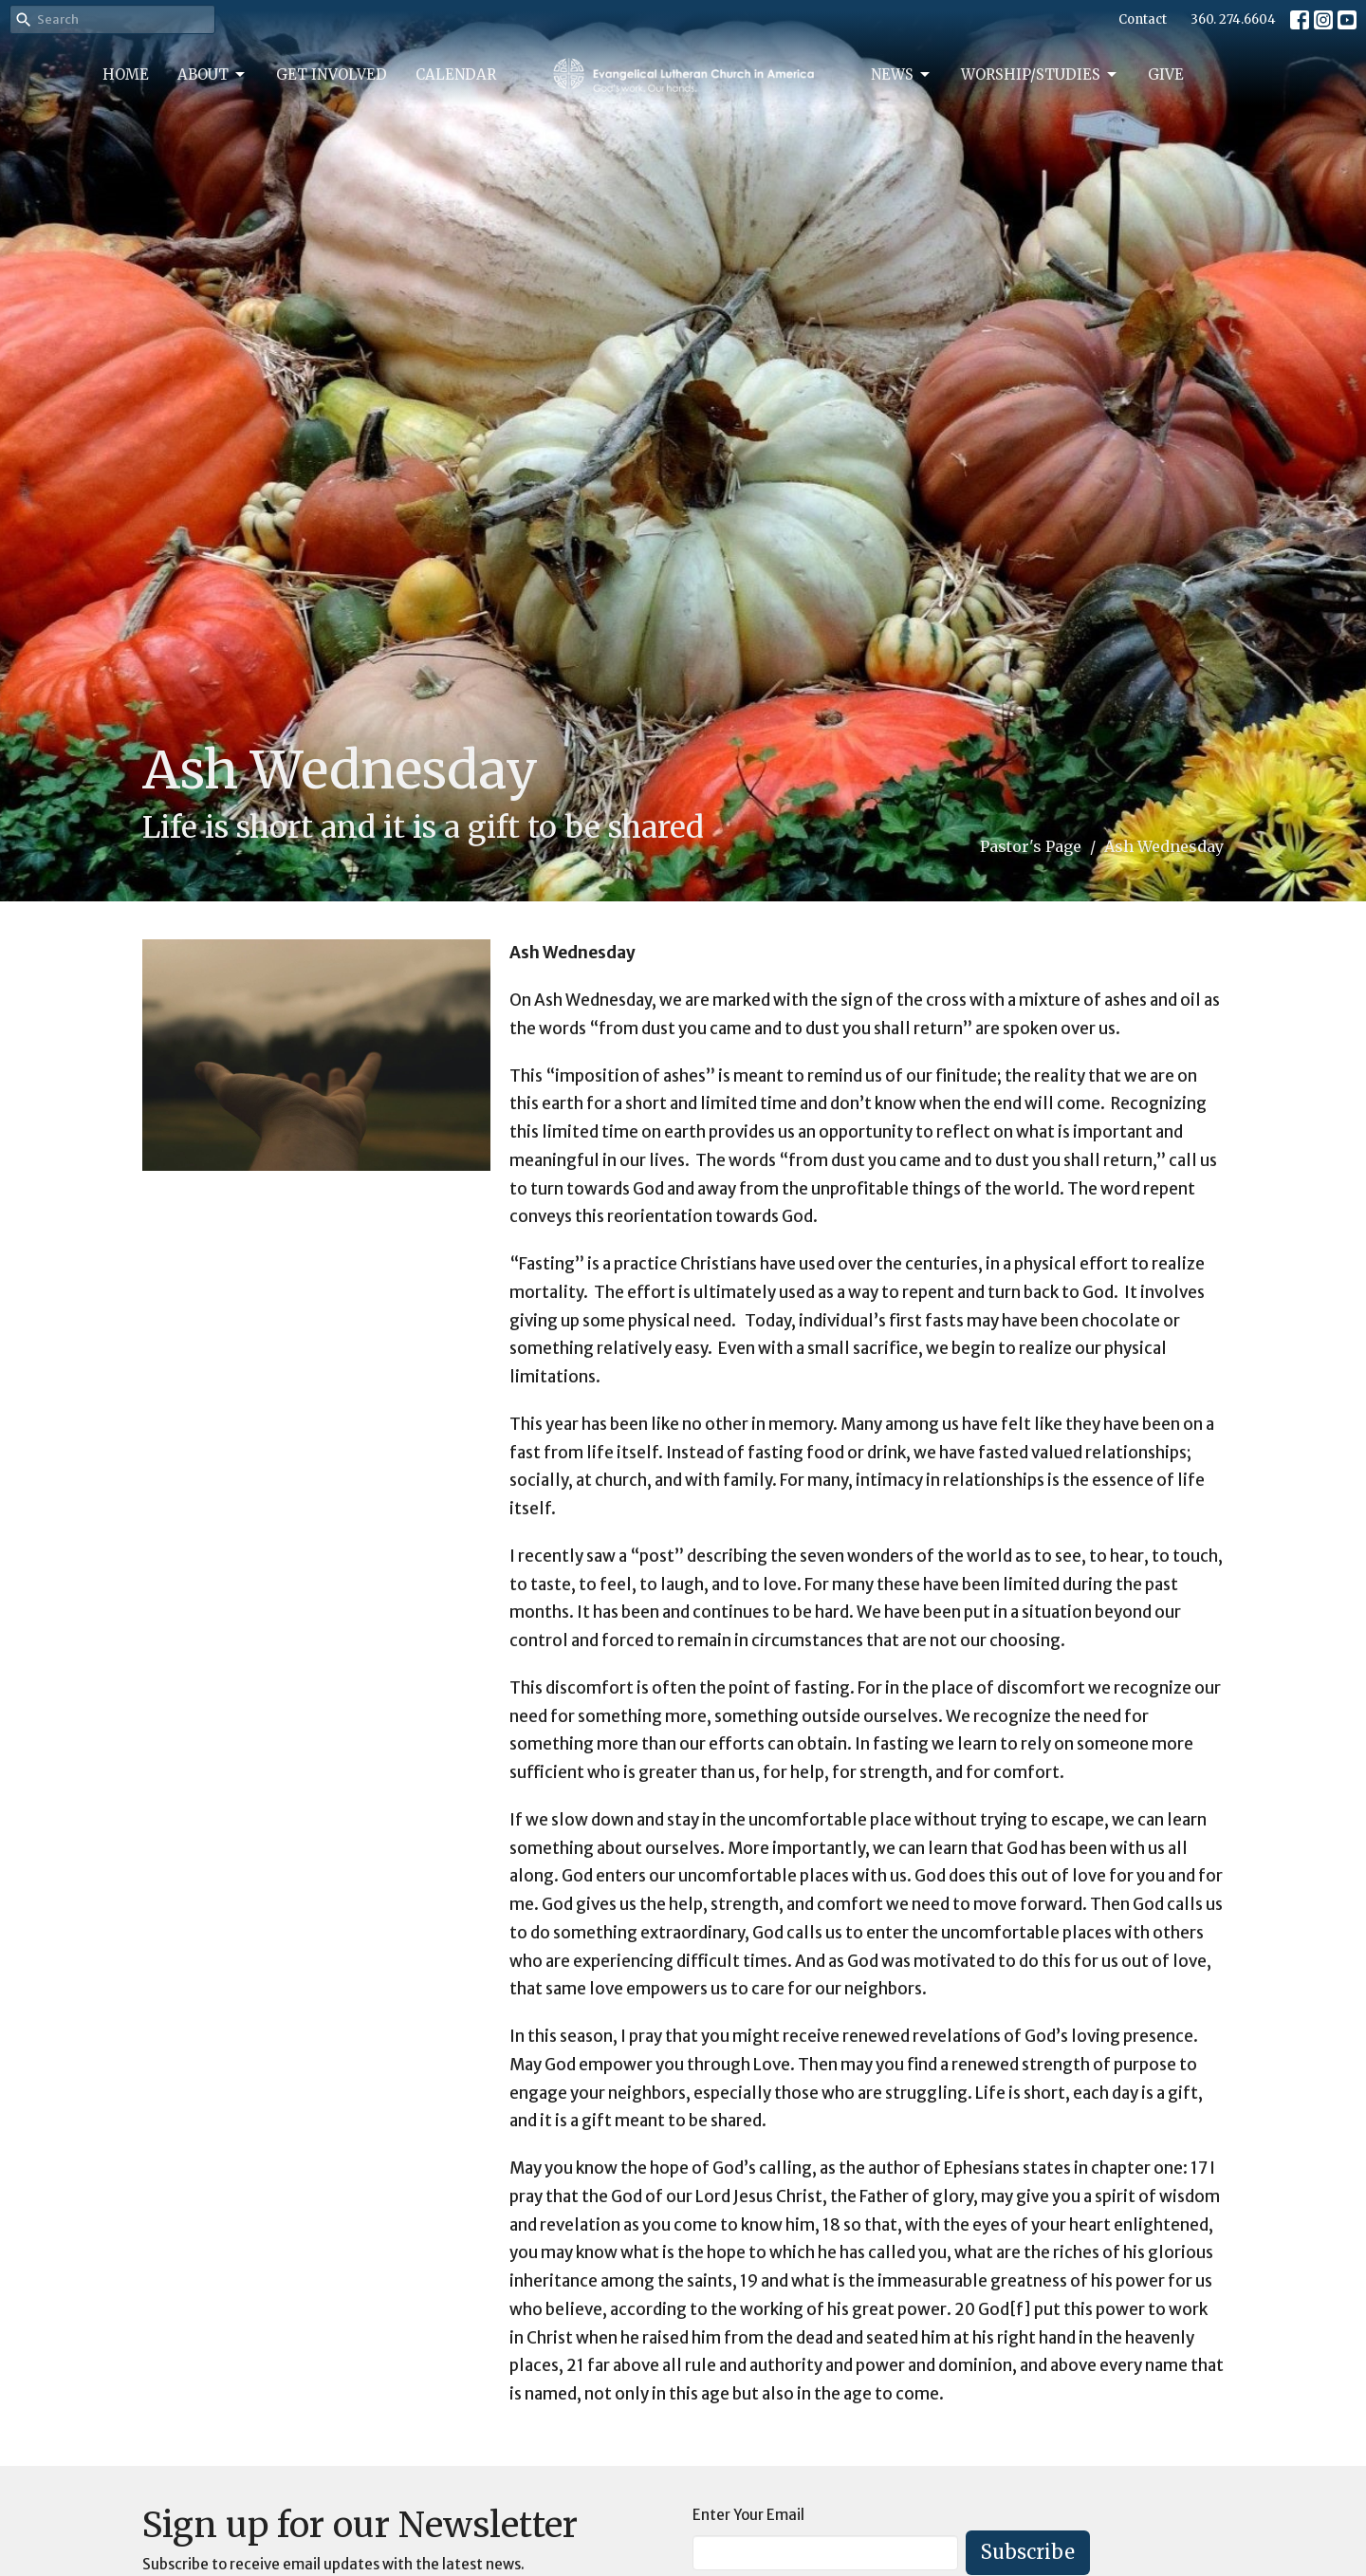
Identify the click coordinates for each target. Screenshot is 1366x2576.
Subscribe (1028, 2552)
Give (1166, 74)
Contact (1142, 19)
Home (125, 74)
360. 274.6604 (1233, 19)
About (212, 74)
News (901, 74)
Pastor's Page (1030, 846)
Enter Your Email (748, 2515)
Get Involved (331, 74)
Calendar (455, 74)
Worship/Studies (1040, 74)
